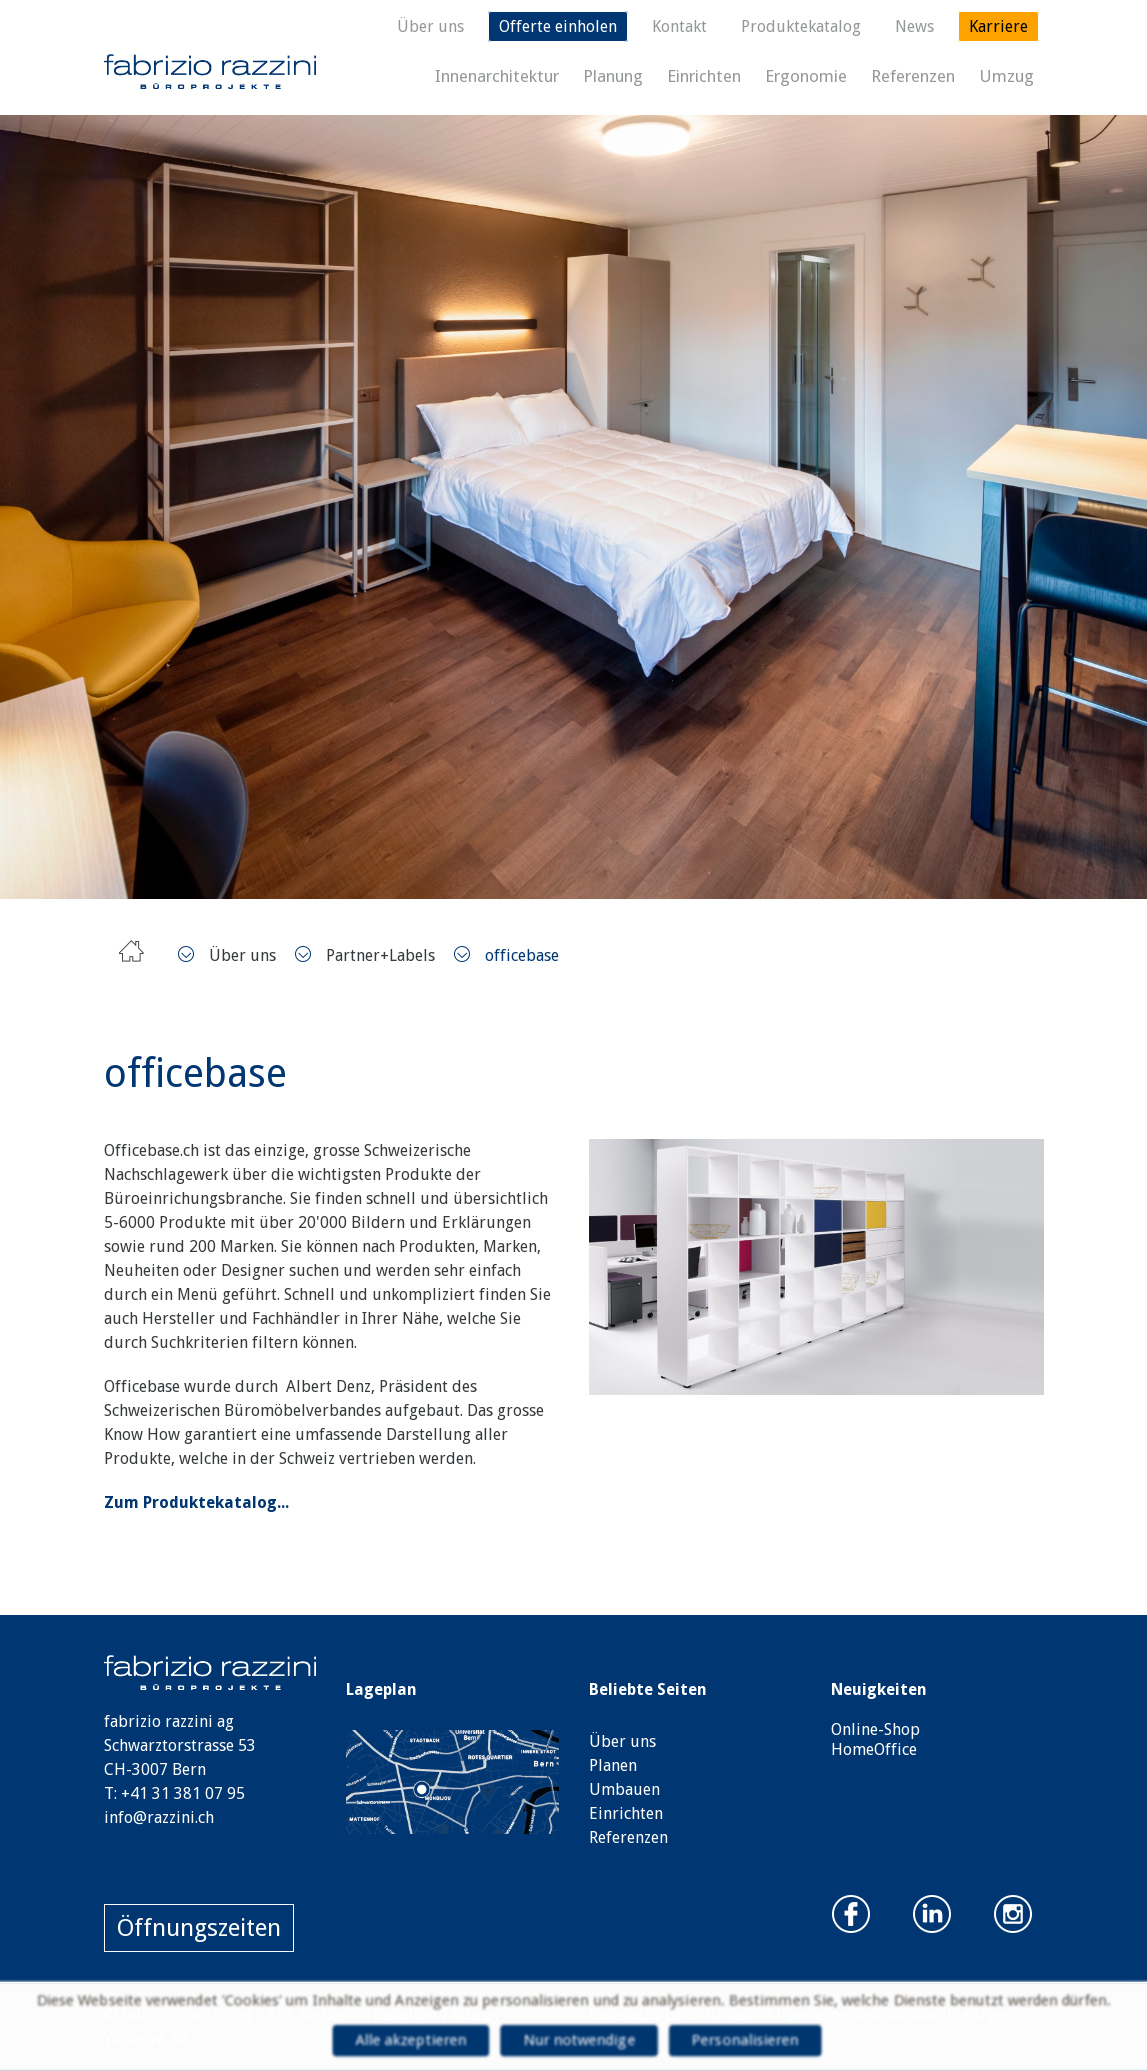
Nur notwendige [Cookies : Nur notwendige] (579, 2040)
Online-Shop (875, 1729)
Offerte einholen (558, 26)
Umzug (1006, 76)
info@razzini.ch (159, 1817)
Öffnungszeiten (199, 1928)
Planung (613, 76)
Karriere (998, 26)
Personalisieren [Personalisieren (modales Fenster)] (748, 2040)
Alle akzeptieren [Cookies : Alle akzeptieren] (407, 2040)
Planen (613, 1765)
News (914, 26)
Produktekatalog (801, 26)
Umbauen (624, 1789)
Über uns (430, 26)
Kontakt (679, 26)
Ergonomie (806, 76)
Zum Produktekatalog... (196, 1502)
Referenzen (913, 76)
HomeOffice (874, 1749)
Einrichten (704, 76)
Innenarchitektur (497, 76)
